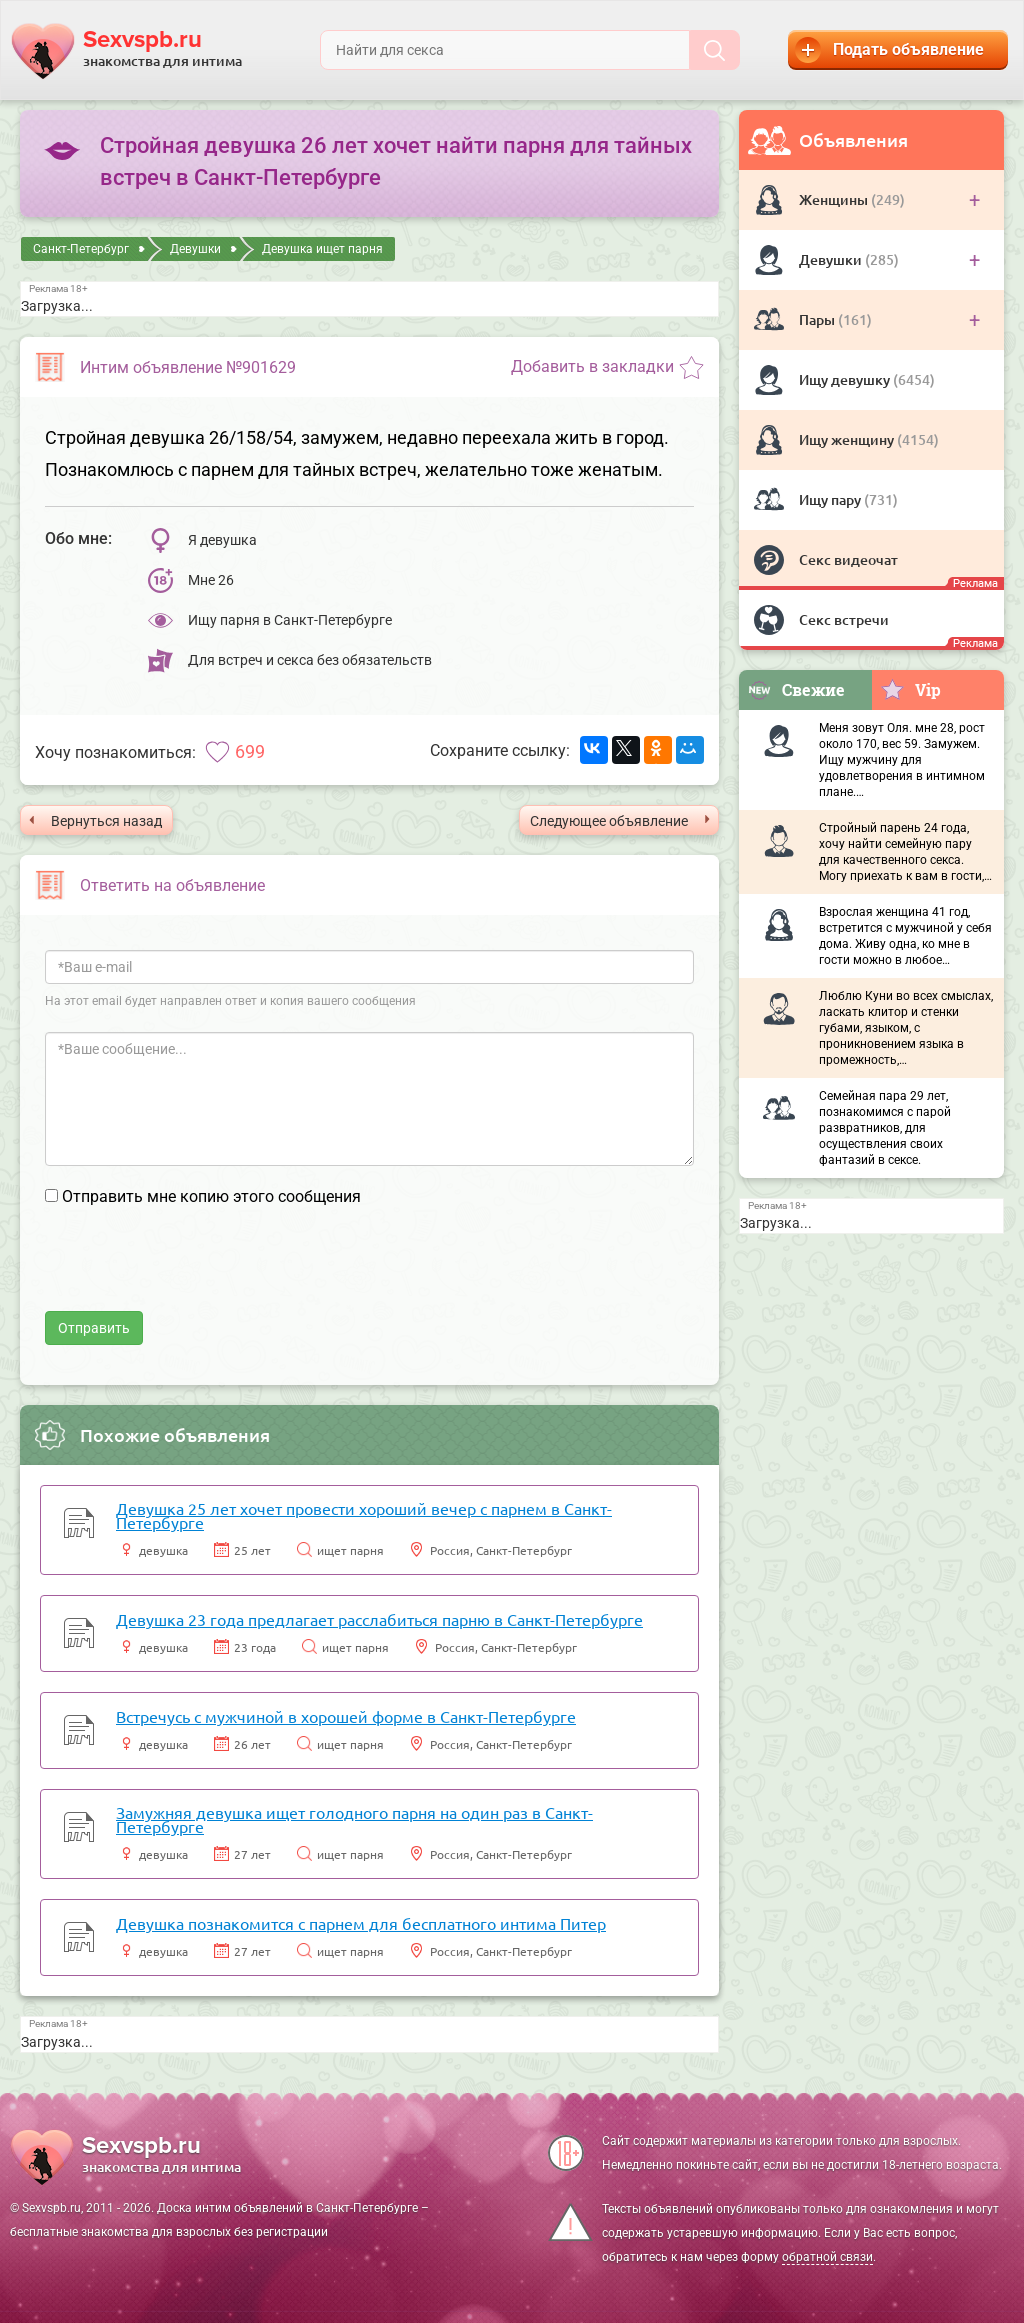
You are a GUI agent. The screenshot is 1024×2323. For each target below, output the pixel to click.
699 (250, 751)
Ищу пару (831, 499)
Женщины (835, 199)
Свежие (796, 689)
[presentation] (197, 1272)
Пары (818, 319)
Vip (910, 689)
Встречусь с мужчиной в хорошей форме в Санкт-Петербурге (346, 1716)
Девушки (832, 259)
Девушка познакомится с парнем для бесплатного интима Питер (361, 1923)
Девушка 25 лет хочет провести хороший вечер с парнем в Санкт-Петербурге (364, 1515)
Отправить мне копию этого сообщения (211, 1196)
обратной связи (827, 2257)
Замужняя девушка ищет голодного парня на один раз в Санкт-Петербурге (354, 1819)
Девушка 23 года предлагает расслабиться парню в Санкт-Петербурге (379, 1619)
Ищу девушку (846, 379)
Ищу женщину (848, 439)
